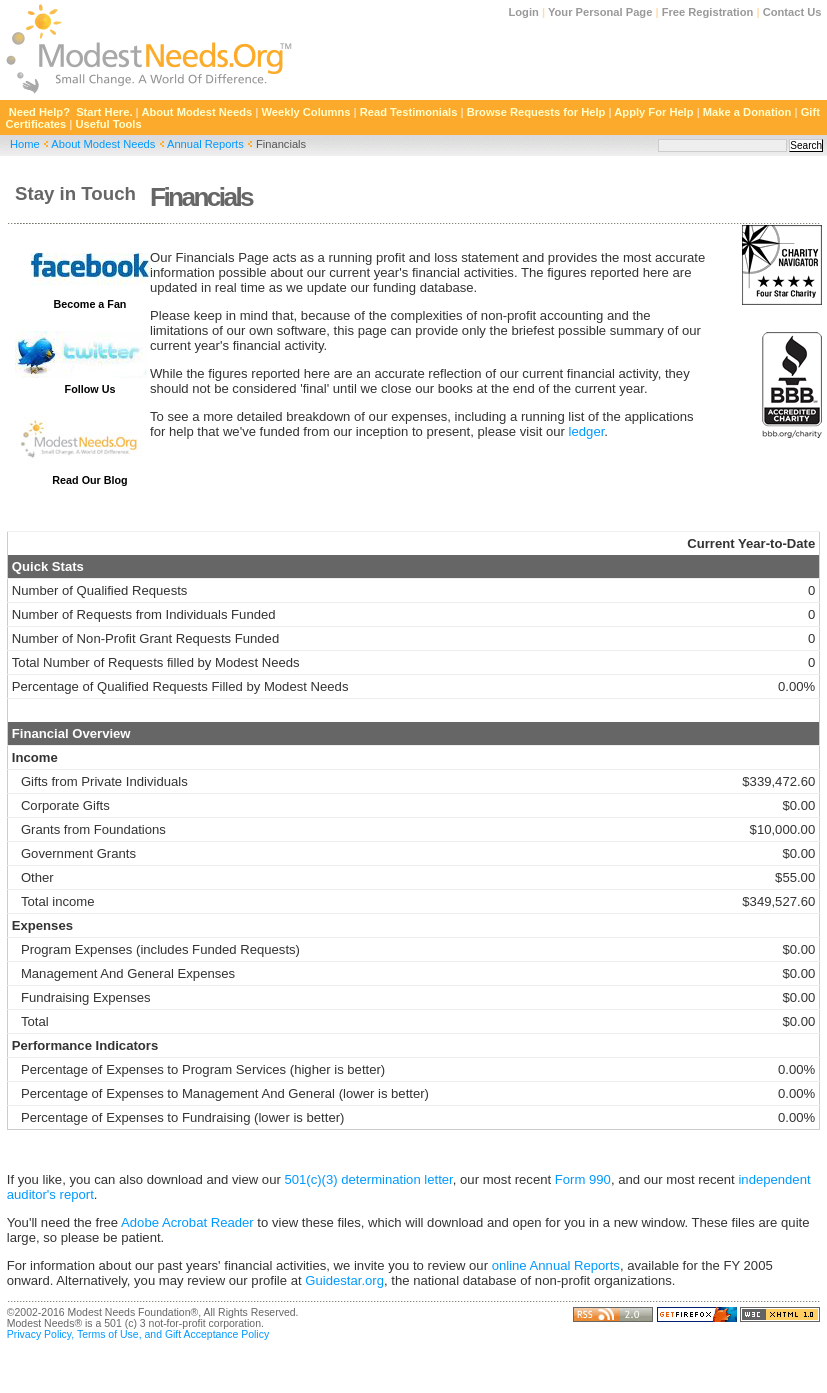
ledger (587, 431)
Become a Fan (90, 304)
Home (25, 144)
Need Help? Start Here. (71, 112)
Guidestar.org (344, 1280)
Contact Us (792, 12)
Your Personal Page (600, 12)
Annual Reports (205, 144)
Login (524, 12)
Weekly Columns (306, 112)
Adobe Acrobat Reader (187, 1222)
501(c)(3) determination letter (368, 1179)
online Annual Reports (556, 1265)
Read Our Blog (89, 480)
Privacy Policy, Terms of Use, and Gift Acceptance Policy (138, 1334)
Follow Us (90, 389)
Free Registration (708, 12)
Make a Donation (747, 112)
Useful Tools (109, 124)
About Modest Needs (196, 112)
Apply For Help (653, 112)
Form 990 (583, 1179)
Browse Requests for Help (536, 112)
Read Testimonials (409, 112)
